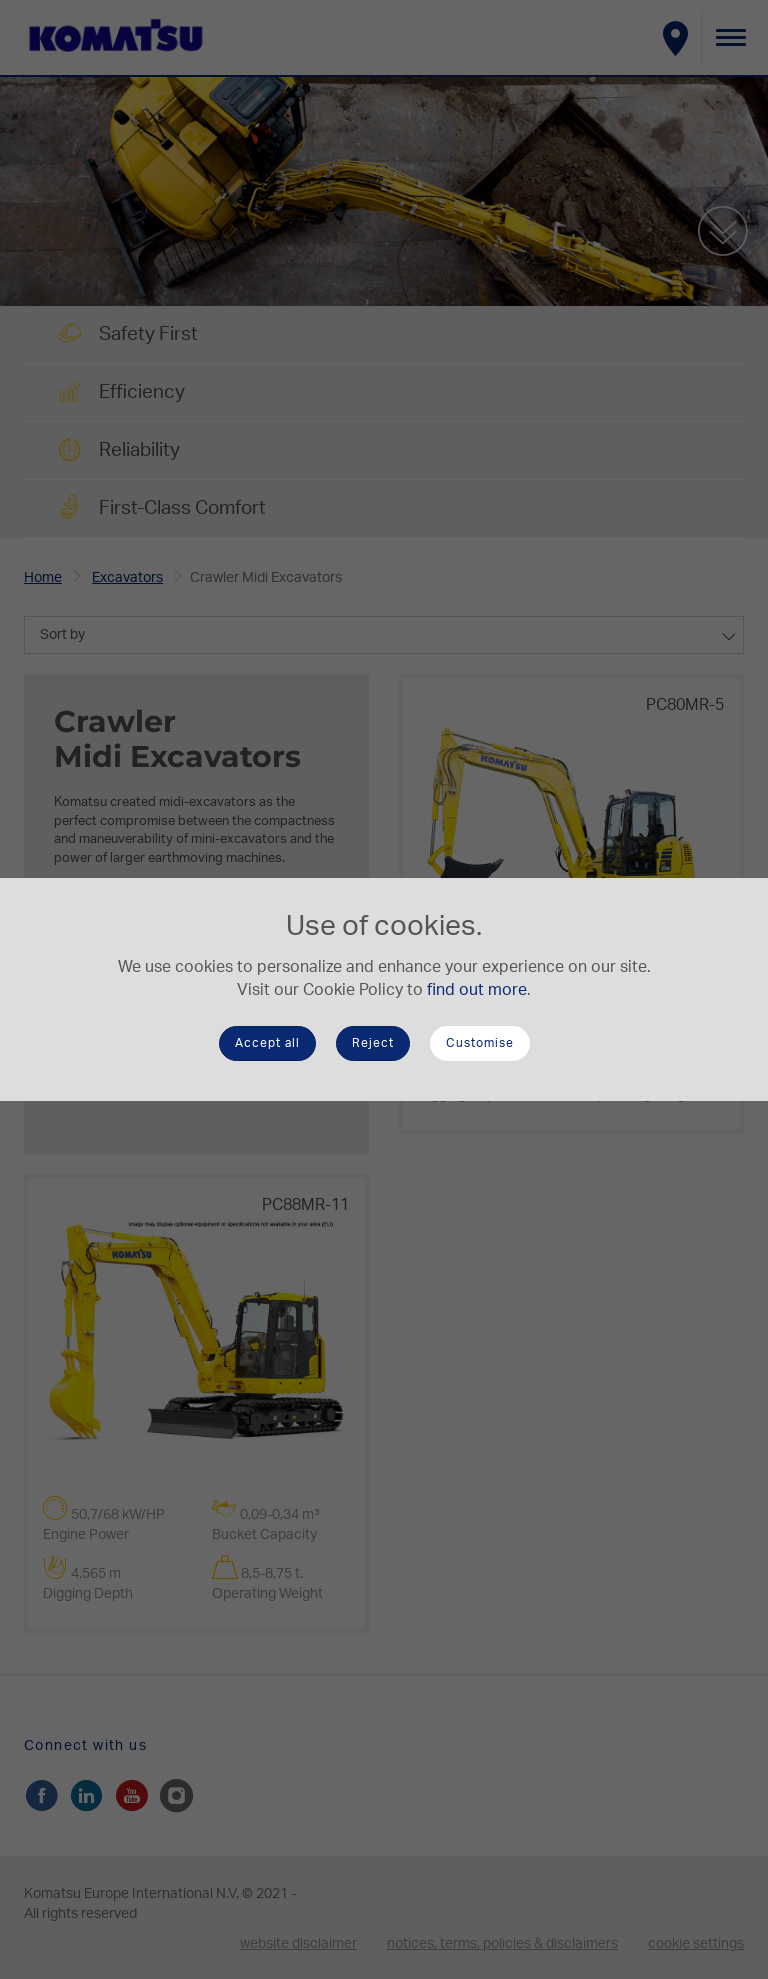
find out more (477, 990)
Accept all (267, 1043)
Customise (480, 1043)
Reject (373, 1043)
